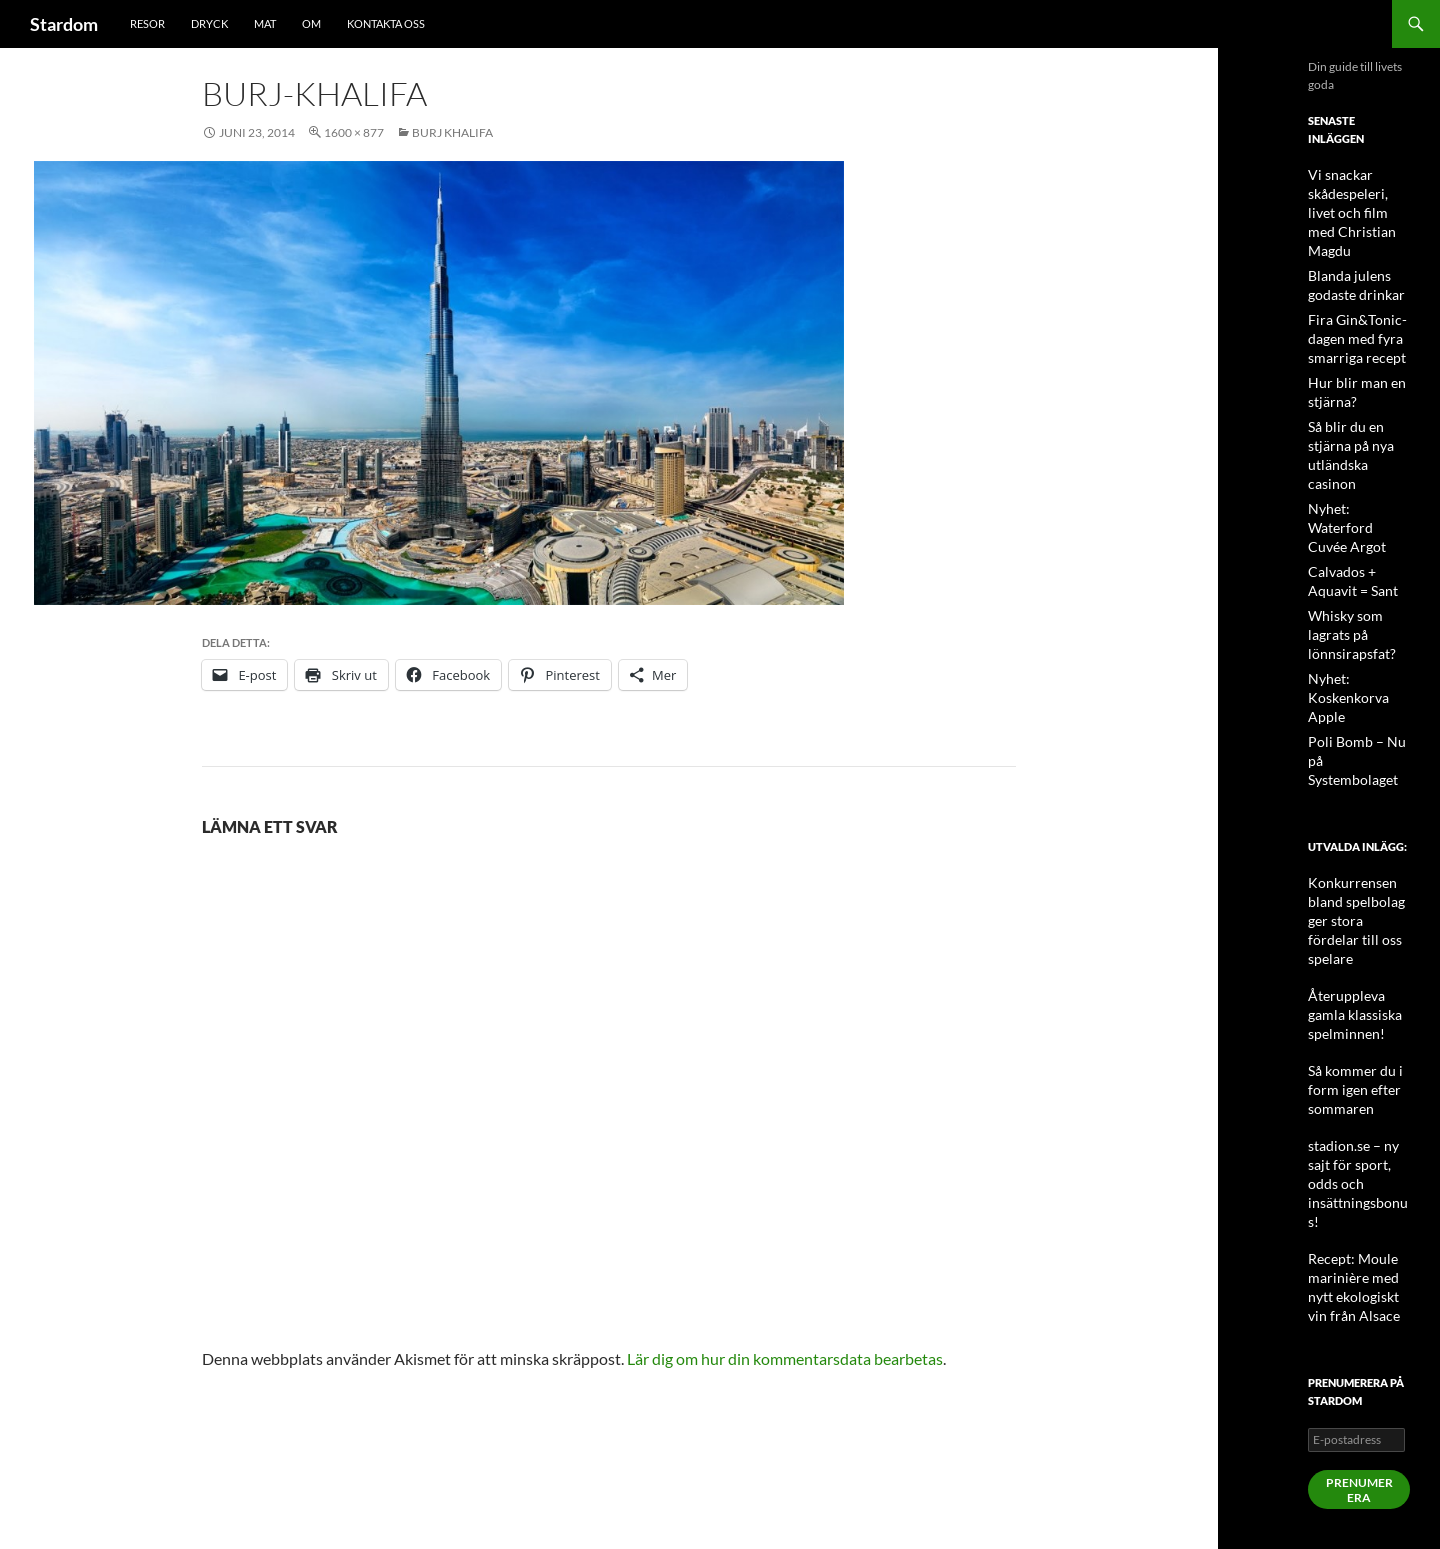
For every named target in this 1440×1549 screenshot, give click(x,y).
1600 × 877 (354, 132)
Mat (265, 23)
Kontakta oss (386, 23)
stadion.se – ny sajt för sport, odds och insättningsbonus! (1357, 996)
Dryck (209, 23)
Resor (147, 23)
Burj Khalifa (452, 132)
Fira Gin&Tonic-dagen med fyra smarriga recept (1349, 312)
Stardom (64, 24)
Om (311, 23)
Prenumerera (1359, 1278)
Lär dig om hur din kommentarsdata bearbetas (785, 1358)
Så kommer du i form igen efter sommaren (1347, 924)
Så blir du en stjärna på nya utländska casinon (1358, 414)
